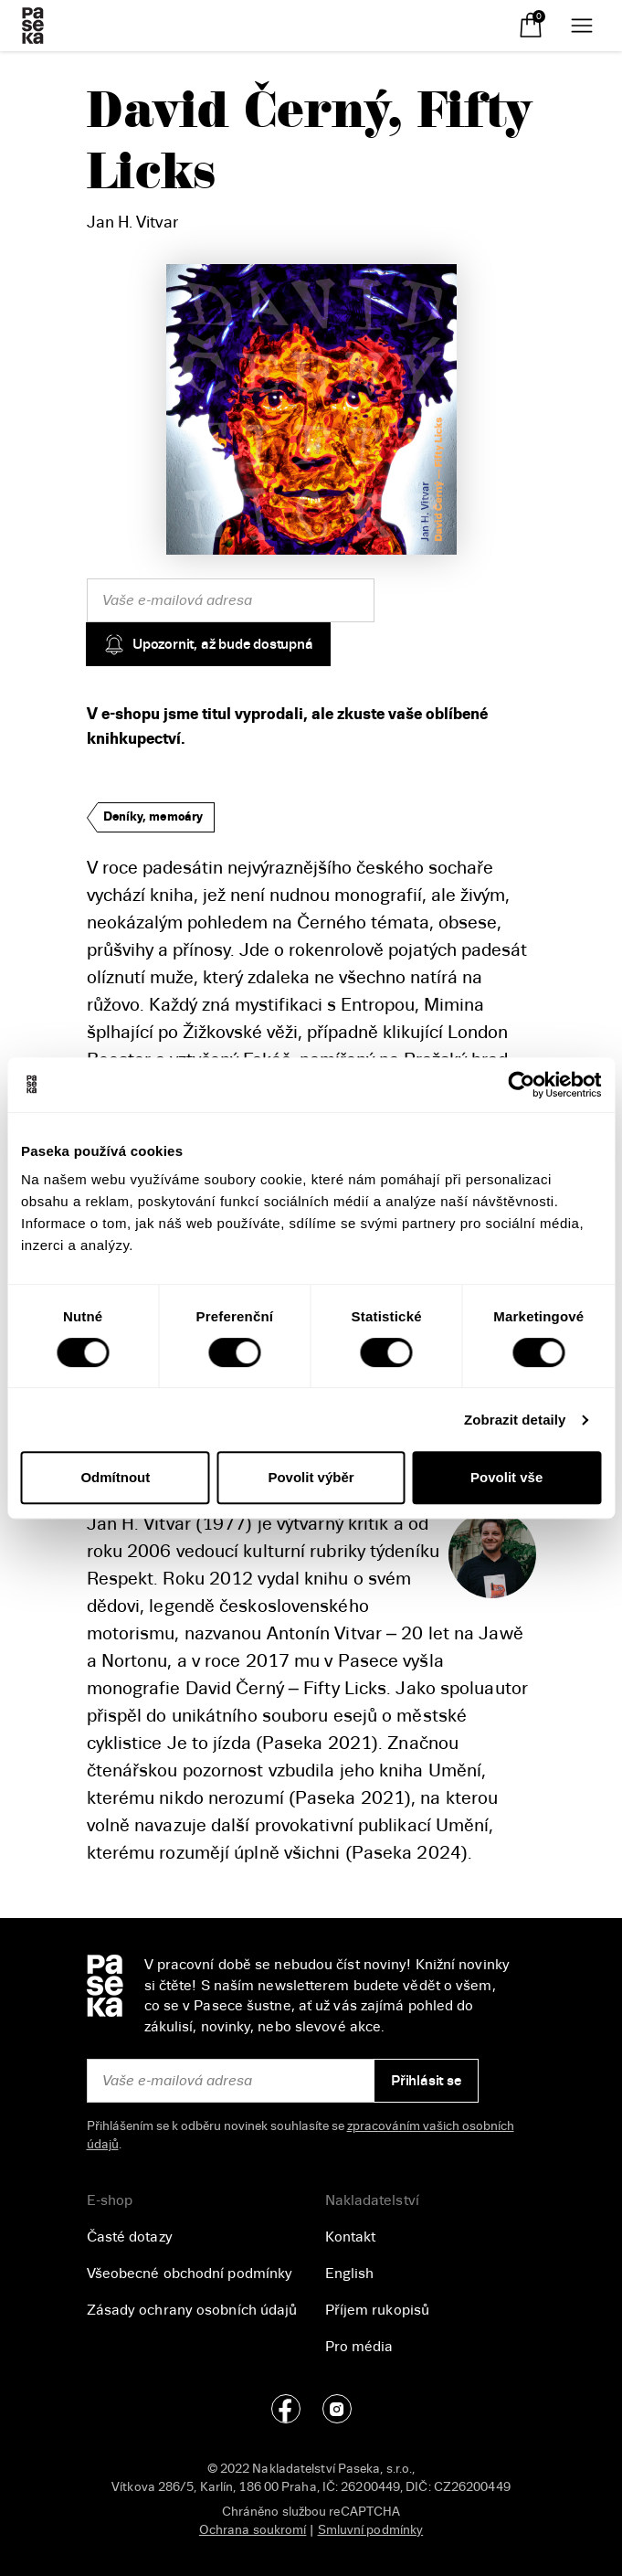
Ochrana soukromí (253, 2530)
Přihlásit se (426, 2080)
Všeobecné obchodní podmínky (190, 2273)
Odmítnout (115, 1477)
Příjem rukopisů (377, 2310)
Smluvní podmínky (371, 2530)
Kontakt (350, 2237)
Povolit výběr (310, 1477)
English (349, 2273)
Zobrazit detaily (515, 1419)
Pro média (359, 2346)
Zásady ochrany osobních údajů (192, 2310)
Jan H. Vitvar (132, 222)
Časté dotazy (130, 2237)
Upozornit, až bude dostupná (208, 644)
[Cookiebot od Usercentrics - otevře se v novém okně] (521, 1084)
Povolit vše (506, 1477)
